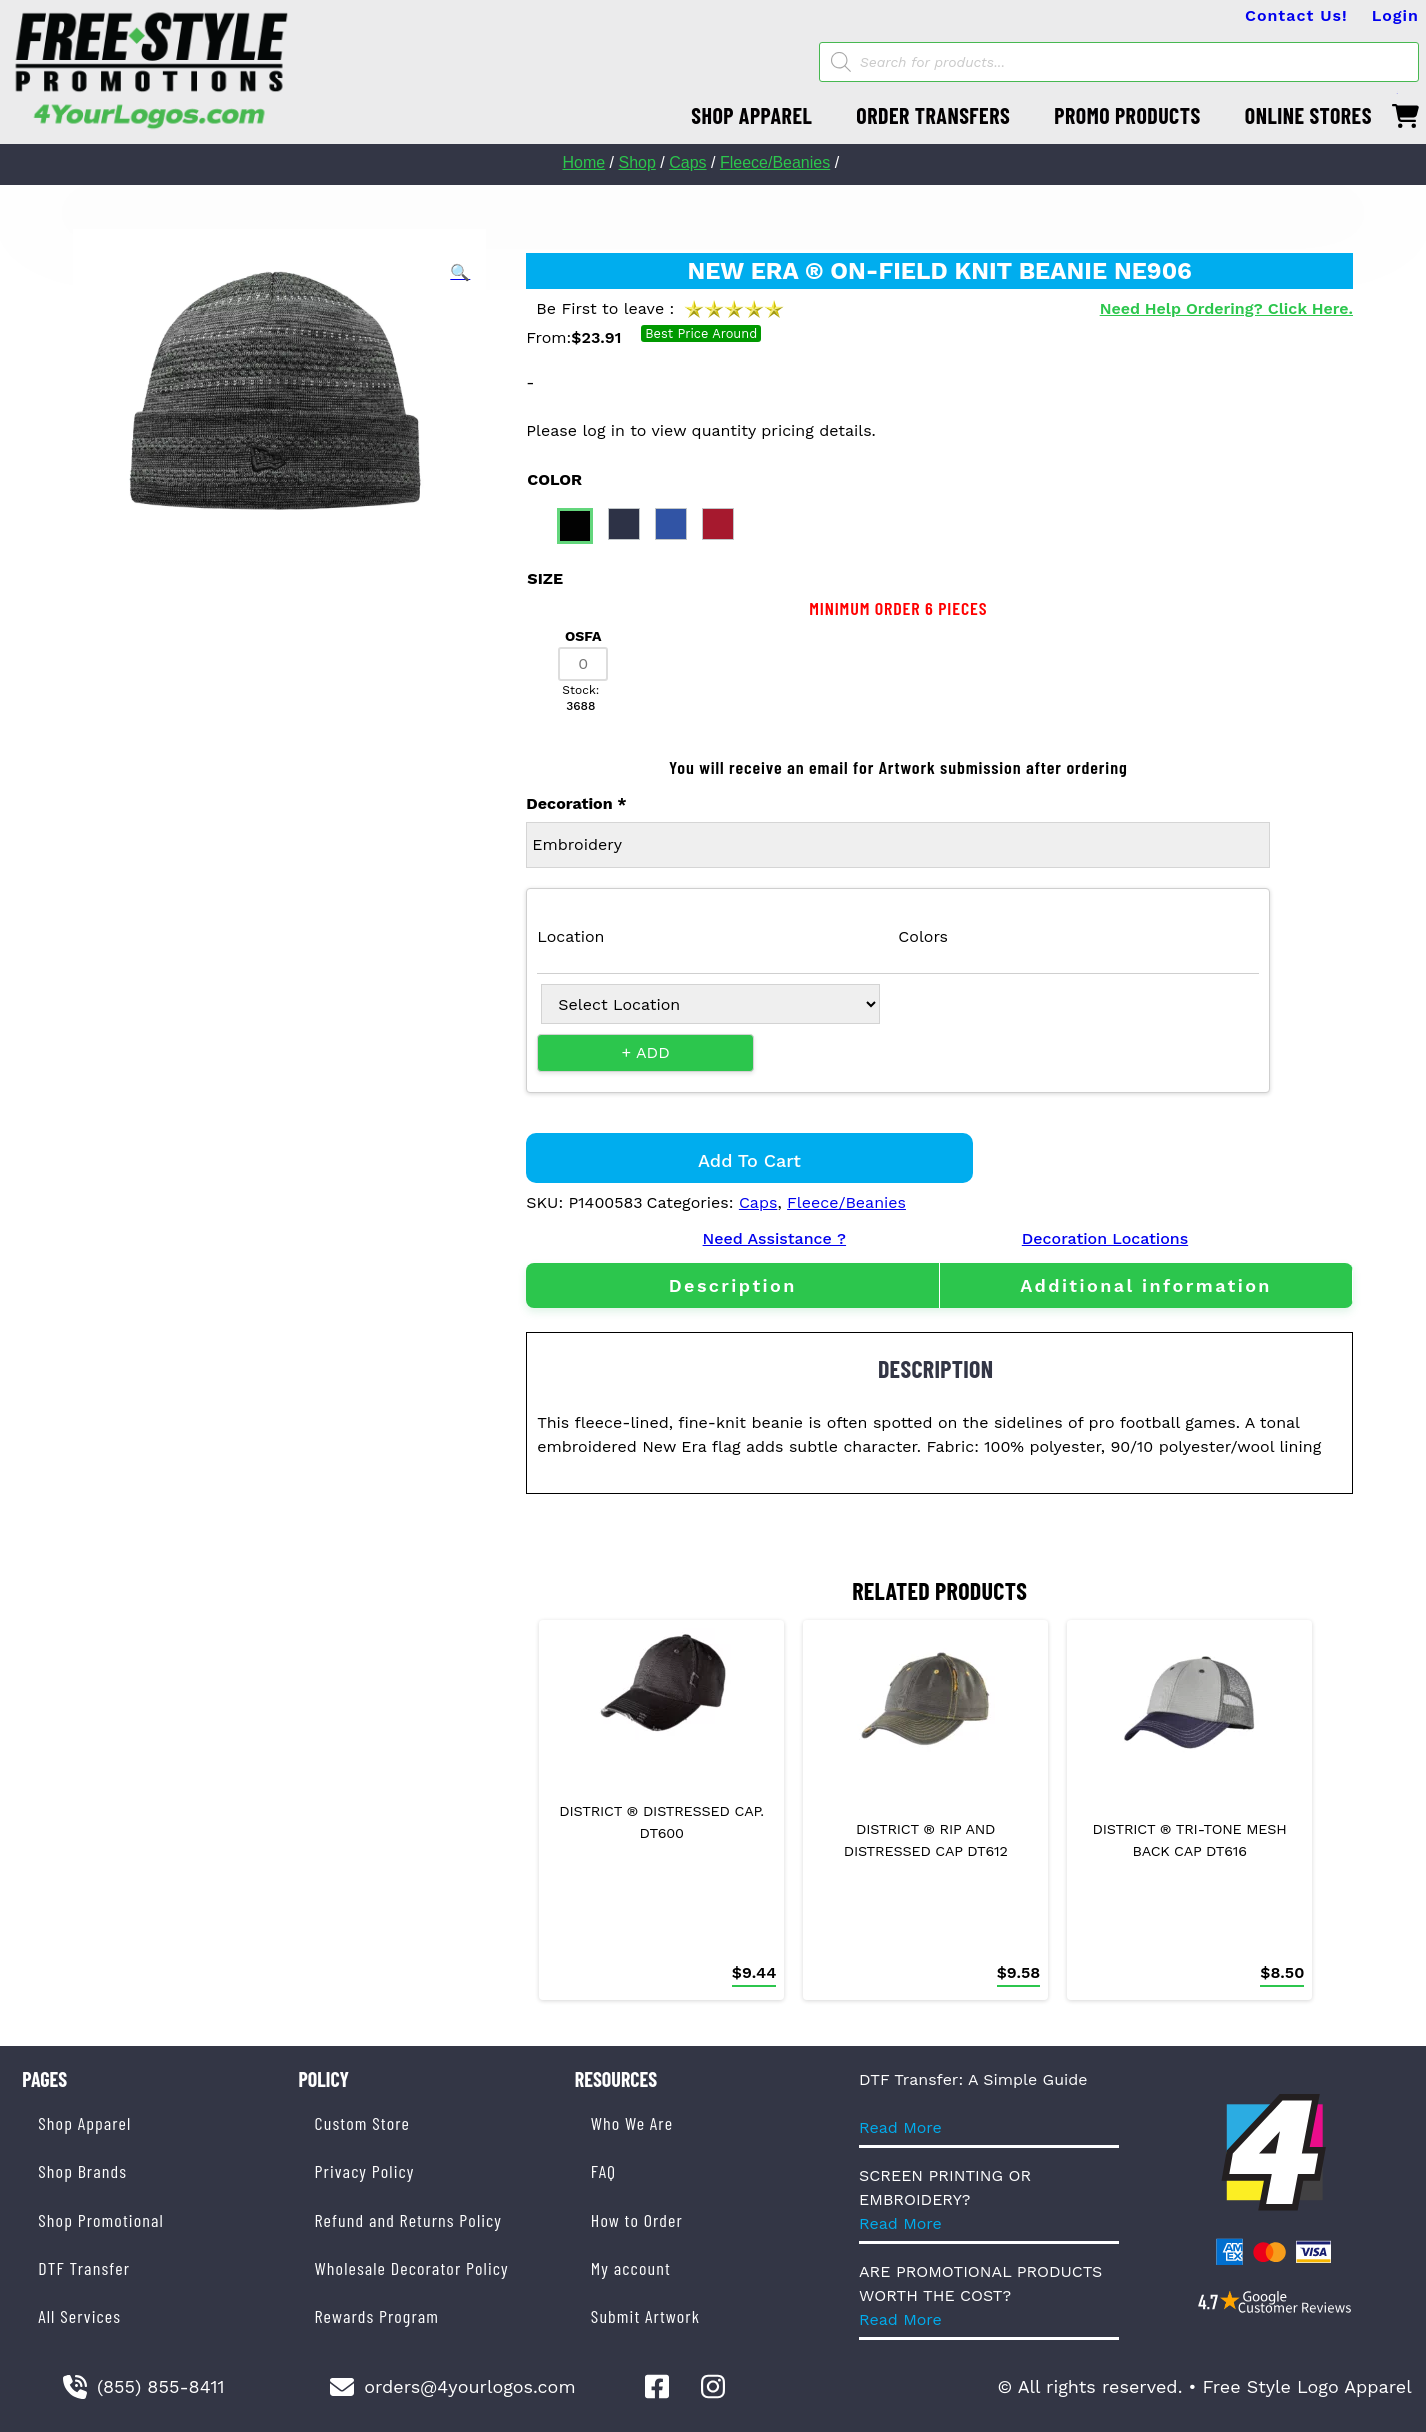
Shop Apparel (84, 2123)
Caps (687, 162)
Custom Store (362, 2123)
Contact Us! (1296, 15)
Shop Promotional (101, 2220)
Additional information (1146, 1285)
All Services (79, 2316)
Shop (636, 162)
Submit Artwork (645, 2316)
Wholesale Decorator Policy (412, 2268)
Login (1395, 15)
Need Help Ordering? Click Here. (1226, 308)
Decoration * (576, 803)
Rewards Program (377, 2316)
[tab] (732, 1285)
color (554, 479)
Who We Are (632, 2123)
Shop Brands (82, 2171)
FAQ (603, 2171)
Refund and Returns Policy (408, 2220)
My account (631, 2268)
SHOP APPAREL (751, 115)
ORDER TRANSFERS (933, 115)
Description (733, 1285)
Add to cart (749, 1160)
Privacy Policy (365, 2171)
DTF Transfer (84, 2268)
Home (583, 162)
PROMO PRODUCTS (1127, 115)
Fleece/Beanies (775, 162)
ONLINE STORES (1308, 115)
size (545, 578)
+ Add (646, 1052)
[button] (460, 273)
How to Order (637, 2220)
